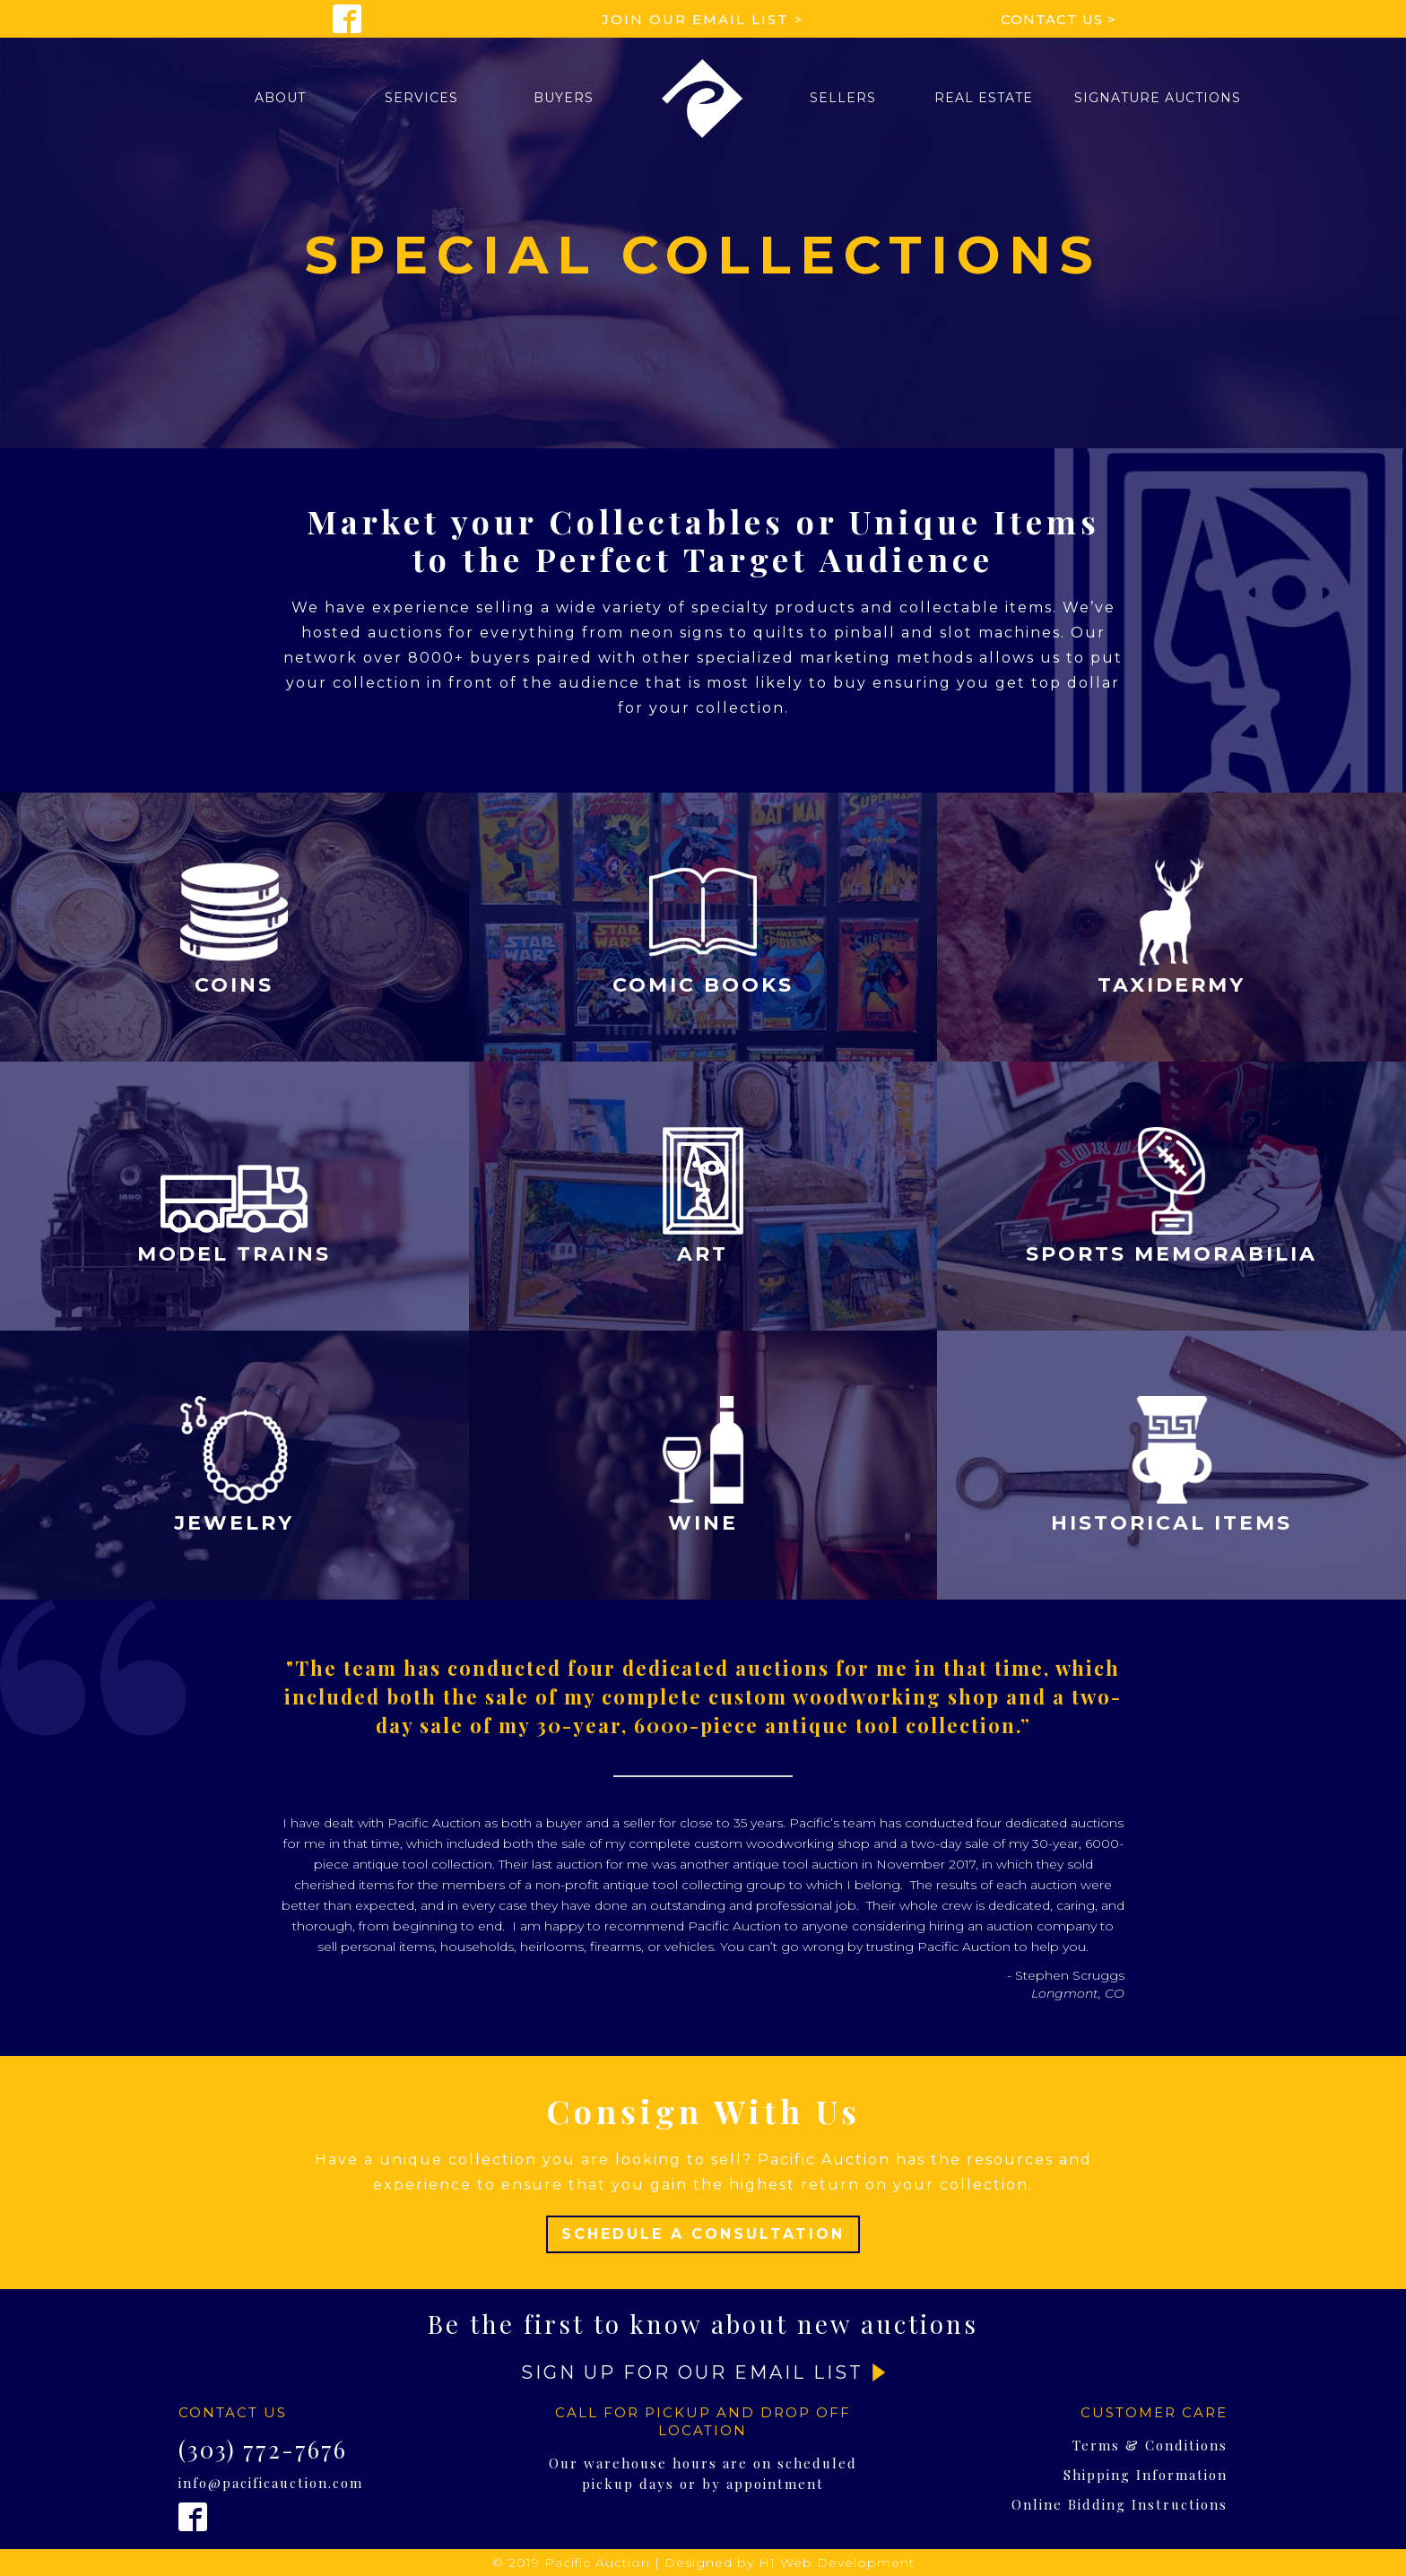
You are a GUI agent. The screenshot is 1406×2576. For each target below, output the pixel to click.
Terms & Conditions (1150, 2445)
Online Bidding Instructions (1119, 2504)
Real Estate (983, 98)
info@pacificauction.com (270, 2483)
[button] (280, 98)
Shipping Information (1145, 2475)
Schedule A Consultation (703, 2233)
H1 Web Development (837, 2562)
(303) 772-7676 (262, 2449)
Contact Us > (1058, 19)
